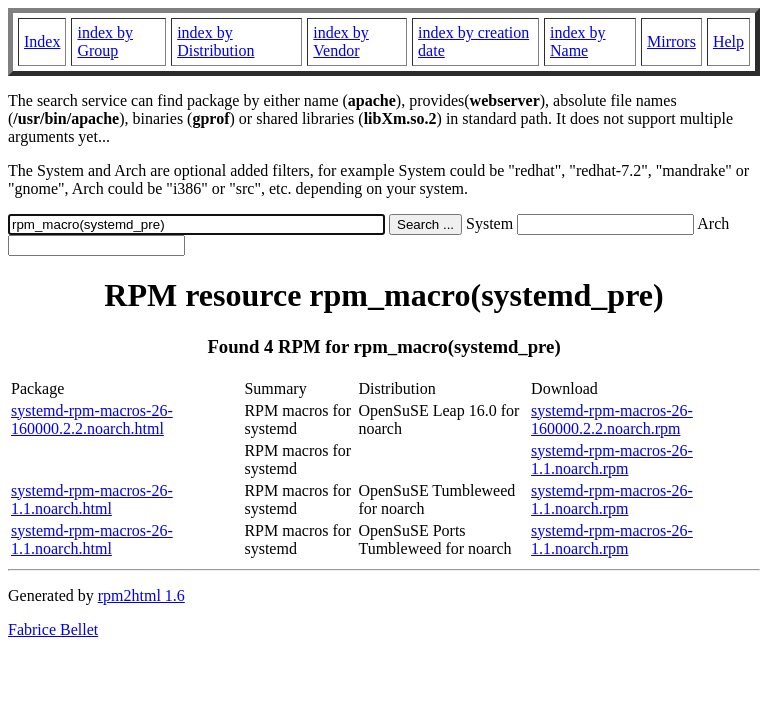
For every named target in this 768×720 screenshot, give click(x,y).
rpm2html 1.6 (141, 595)
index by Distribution (215, 41)
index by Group (105, 41)
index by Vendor (341, 41)
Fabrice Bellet (53, 629)
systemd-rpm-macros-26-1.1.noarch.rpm (612, 459)
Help (728, 41)
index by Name (578, 41)
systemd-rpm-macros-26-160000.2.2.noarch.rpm (612, 419)
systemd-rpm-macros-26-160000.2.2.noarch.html (92, 419)
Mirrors (671, 41)
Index (42, 41)
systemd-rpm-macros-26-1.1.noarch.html (92, 499)
